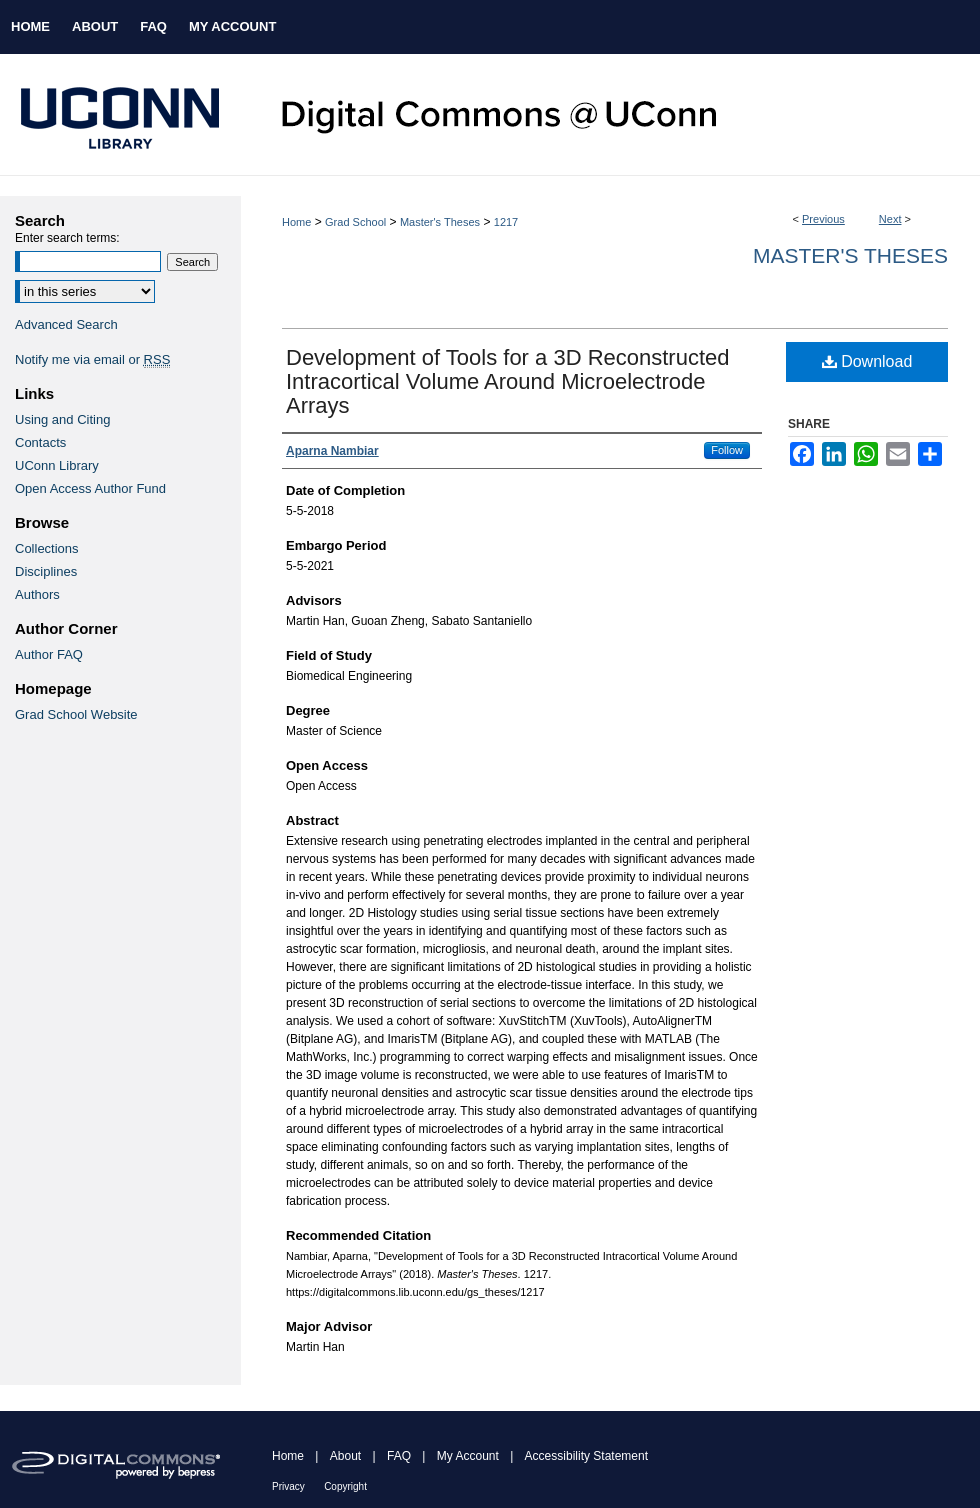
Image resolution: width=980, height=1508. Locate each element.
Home (296, 222)
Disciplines (46, 571)
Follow (727, 450)
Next (890, 219)
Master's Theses (440, 222)
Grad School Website (76, 714)
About (345, 1456)
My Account (468, 1456)
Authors (37, 594)
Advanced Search (66, 324)
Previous (823, 219)
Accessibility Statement (586, 1456)
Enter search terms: (67, 238)
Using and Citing (62, 419)
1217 (506, 222)
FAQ (399, 1456)
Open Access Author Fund (90, 488)
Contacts (40, 442)
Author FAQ (49, 654)
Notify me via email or (92, 359)
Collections (47, 548)
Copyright (345, 1486)
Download (867, 361)
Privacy (288, 1486)
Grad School (355, 222)
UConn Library (57, 465)
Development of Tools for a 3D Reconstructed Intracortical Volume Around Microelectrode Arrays (508, 381)
